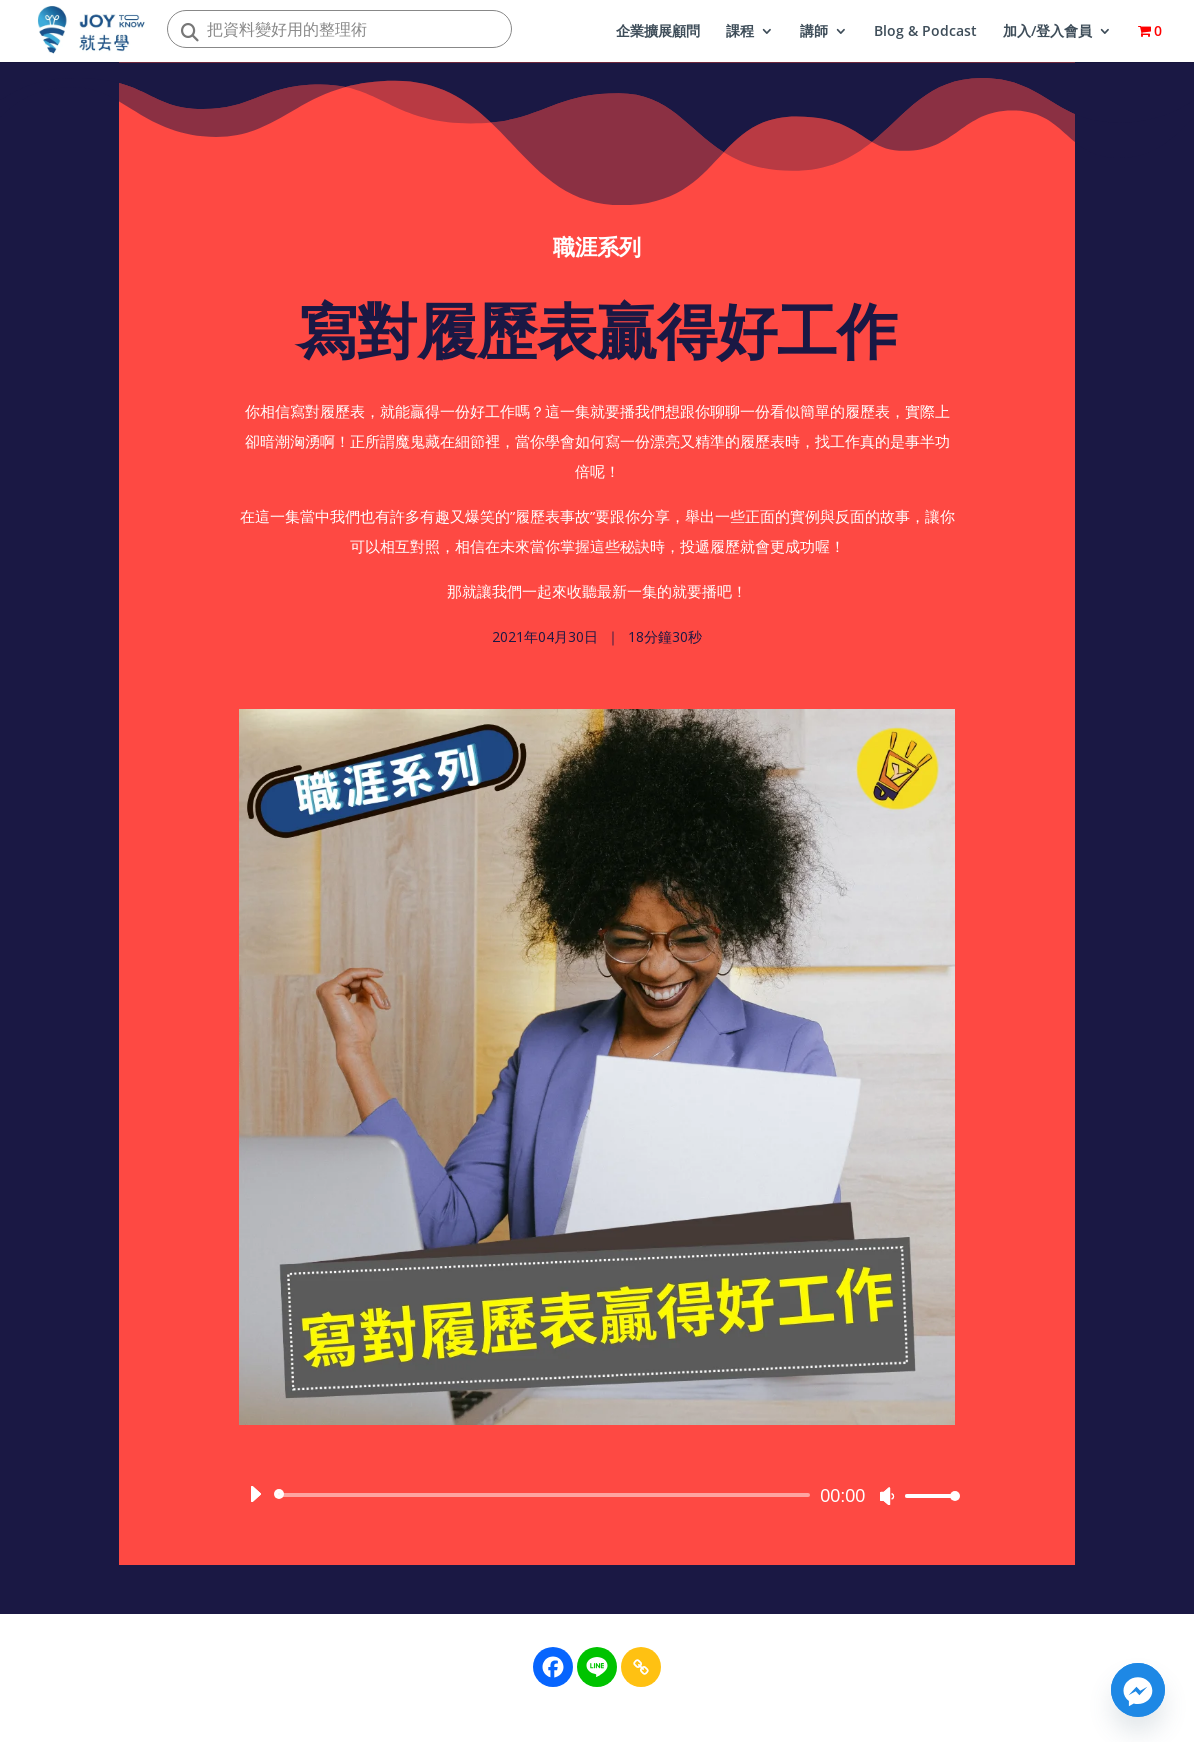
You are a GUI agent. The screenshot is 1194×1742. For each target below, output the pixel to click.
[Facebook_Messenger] (1138, 1690)
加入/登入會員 (1047, 32)
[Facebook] (553, 1667)
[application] (597, 1501)
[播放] (255, 1500)
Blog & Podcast (925, 32)
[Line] (597, 1667)
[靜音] (887, 1502)
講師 (814, 32)
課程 (740, 32)
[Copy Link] (641, 1667)
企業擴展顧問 (658, 32)
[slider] (545, 1501)
